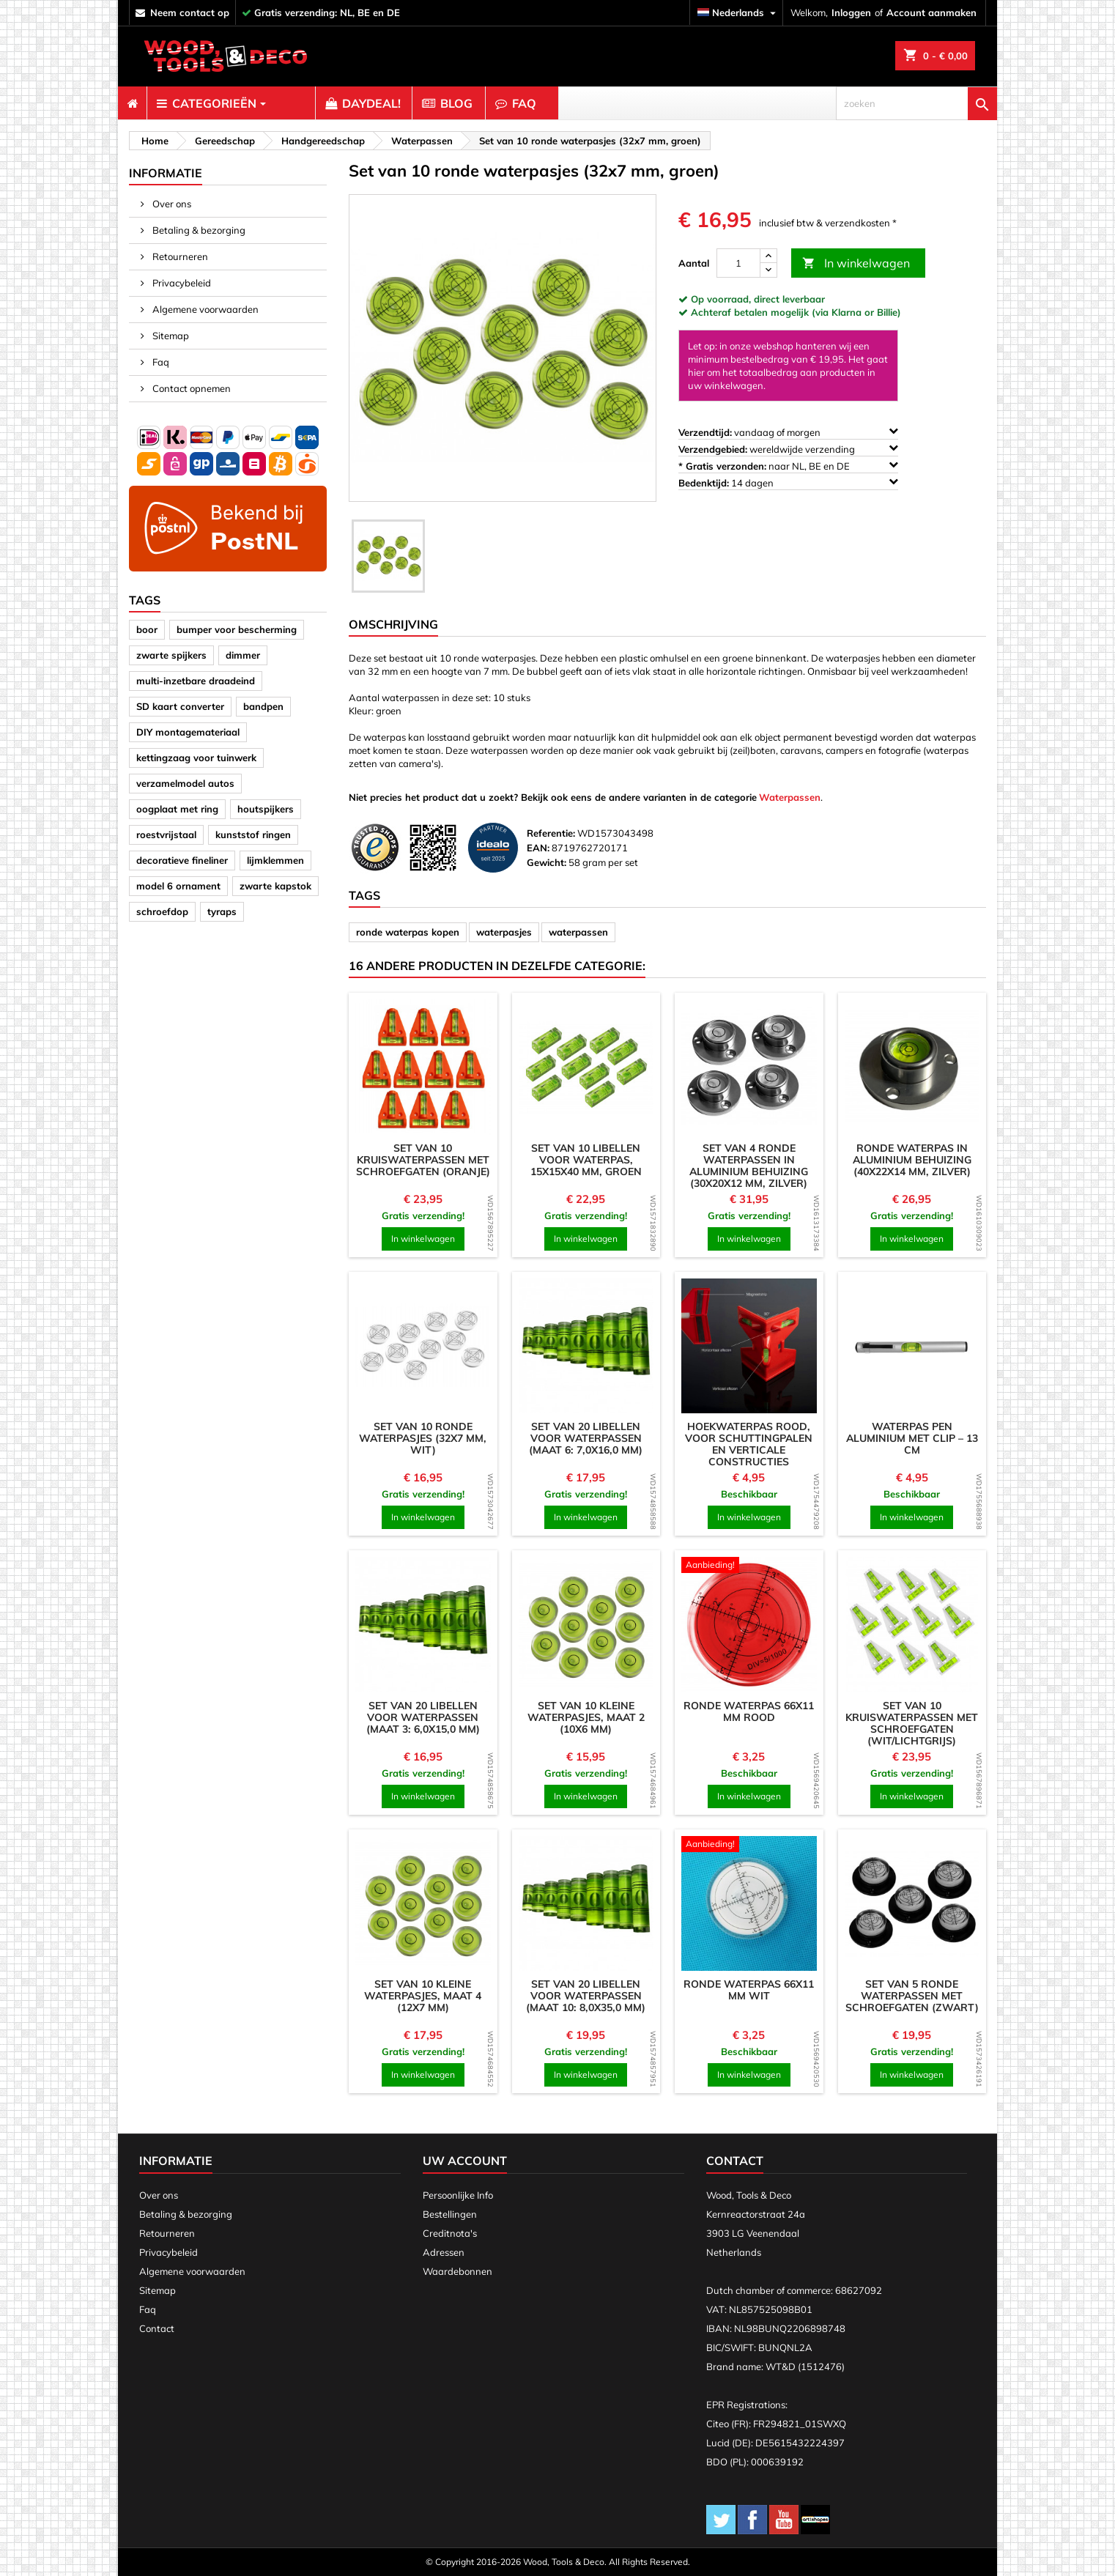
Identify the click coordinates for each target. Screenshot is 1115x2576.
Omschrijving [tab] (393, 624)
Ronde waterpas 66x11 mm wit (749, 1989)
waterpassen (578, 932)
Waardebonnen (457, 2271)
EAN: (538, 848)
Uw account (465, 2160)
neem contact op (189, 12)
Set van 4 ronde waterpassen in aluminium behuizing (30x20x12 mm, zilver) (748, 1165)
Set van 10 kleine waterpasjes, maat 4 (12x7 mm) (422, 1995)
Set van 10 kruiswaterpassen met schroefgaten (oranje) (423, 1159)
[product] (423, 1067)
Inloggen (851, 12)
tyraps (222, 911)
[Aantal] (738, 263)
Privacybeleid (180, 283)
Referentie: (551, 833)
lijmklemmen (275, 860)
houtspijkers (265, 809)
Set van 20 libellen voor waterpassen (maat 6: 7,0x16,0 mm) (585, 1438)
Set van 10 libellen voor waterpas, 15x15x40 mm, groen (586, 1159)
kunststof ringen (253, 834)
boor (147, 629)
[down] (768, 270)
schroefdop (162, 911)
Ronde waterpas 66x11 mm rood (749, 1711)
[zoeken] (916, 103)
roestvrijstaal (166, 834)
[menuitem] (132, 103)
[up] (768, 256)
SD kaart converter (180, 706)
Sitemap (169, 335)
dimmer (243, 655)
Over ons (170, 204)
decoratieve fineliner (182, 860)
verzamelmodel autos (185, 783)
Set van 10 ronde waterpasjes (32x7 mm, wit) (422, 1438)
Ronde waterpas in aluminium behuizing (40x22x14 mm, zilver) (912, 1159)
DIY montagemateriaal (188, 732)
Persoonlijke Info (458, 2195)
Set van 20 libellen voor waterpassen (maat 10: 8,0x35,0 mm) (585, 1995)
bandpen (263, 706)
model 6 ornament (178, 886)
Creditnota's (450, 2233)
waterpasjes (504, 932)
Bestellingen (450, 2214)
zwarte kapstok (275, 886)
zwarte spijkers (171, 655)
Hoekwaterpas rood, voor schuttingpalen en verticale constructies (748, 1444)
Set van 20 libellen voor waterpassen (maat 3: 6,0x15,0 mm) (423, 1717)
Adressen (443, 2252)
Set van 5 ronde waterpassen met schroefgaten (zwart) (912, 1995)
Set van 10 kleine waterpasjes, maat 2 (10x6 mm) (586, 1717)
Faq (159, 362)
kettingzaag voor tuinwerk (196, 757)
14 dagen (788, 482)
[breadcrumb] (153, 140)
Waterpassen (789, 797)
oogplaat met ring (177, 809)
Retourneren (179, 256)
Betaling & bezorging (197, 230)
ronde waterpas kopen (407, 932)
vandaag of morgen (788, 432)
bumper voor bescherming (237, 629)
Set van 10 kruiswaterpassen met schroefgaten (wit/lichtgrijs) (911, 1723)
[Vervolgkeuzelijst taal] (738, 13)
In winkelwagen (856, 263)
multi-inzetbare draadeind (195, 680)
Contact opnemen (190, 388)
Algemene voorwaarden (204, 309)
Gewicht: (546, 862)
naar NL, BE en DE (788, 465)
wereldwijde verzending (788, 449)
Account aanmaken (931, 12)
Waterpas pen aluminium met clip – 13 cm (912, 1438)
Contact (156, 2328)
